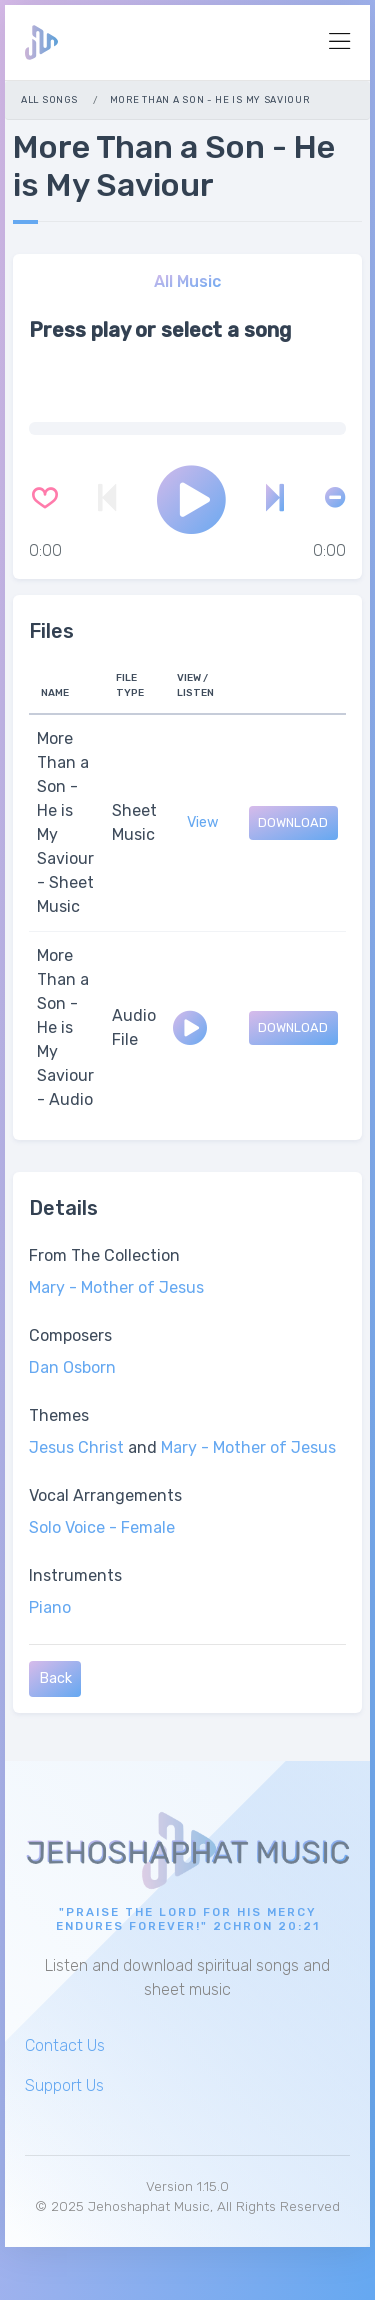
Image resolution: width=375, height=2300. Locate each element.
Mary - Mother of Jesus (116, 1287)
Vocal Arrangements (105, 1495)
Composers (70, 1335)
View (203, 822)
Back (55, 1678)
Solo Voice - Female (102, 1527)
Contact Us (65, 2045)
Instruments (75, 1575)
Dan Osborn (72, 1367)
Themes (59, 1415)
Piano (50, 1607)
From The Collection (104, 1255)
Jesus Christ (76, 1447)
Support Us (64, 2085)
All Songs (49, 99)
